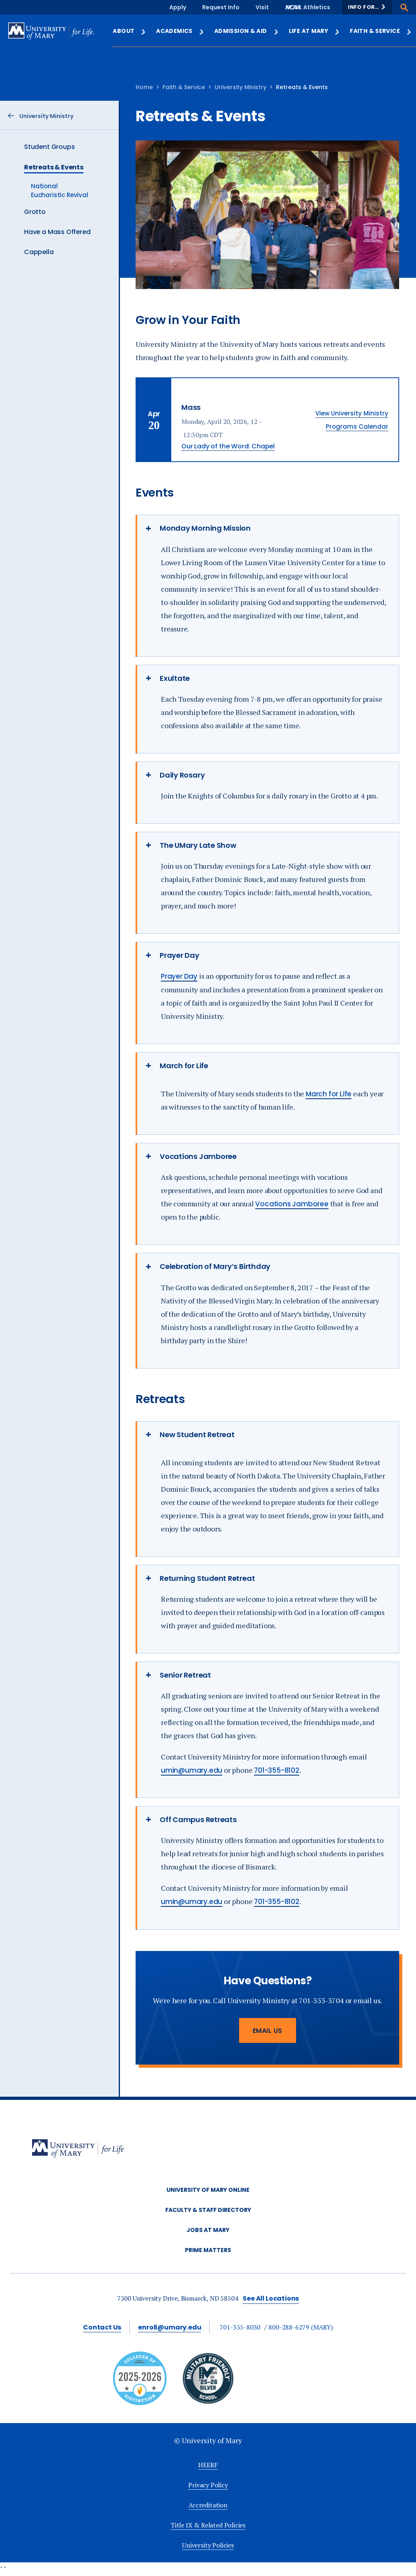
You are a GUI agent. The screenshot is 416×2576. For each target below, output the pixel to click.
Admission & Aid (246, 31)
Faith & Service (381, 31)
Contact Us (102, 2327)
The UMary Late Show (198, 845)
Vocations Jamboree (198, 1156)
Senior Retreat (185, 1675)
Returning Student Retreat (207, 1578)
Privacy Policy (207, 2484)
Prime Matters (208, 2250)
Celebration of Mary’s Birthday (215, 1266)
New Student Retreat (197, 1435)
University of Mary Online (208, 2190)
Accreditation (208, 2505)
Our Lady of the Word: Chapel (228, 446)
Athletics (316, 7)
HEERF (207, 2464)
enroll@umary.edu (169, 2327)
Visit (262, 7)
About (129, 31)
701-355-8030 (239, 2327)
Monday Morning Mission (205, 528)
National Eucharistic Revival (59, 190)
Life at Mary (315, 31)
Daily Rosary (182, 775)
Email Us (267, 2030)
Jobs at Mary (208, 2230)
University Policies (208, 2545)
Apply (177, 7)
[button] (367, 7)
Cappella (39, 252)
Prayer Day (179, 955)
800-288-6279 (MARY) (300, 2327)
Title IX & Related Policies (208, 2525)
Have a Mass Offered (57, 231)
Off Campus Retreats (198, 1819)
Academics (180, 31)
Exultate (175, 678)
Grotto (35, 211)
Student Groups (49, 146)
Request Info (220, 7)
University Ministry (240, 87)
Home (144, 87)
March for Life (184, 1066)
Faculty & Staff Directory (208, 2210)
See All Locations (271, 2298)
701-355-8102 (276, 1770)
